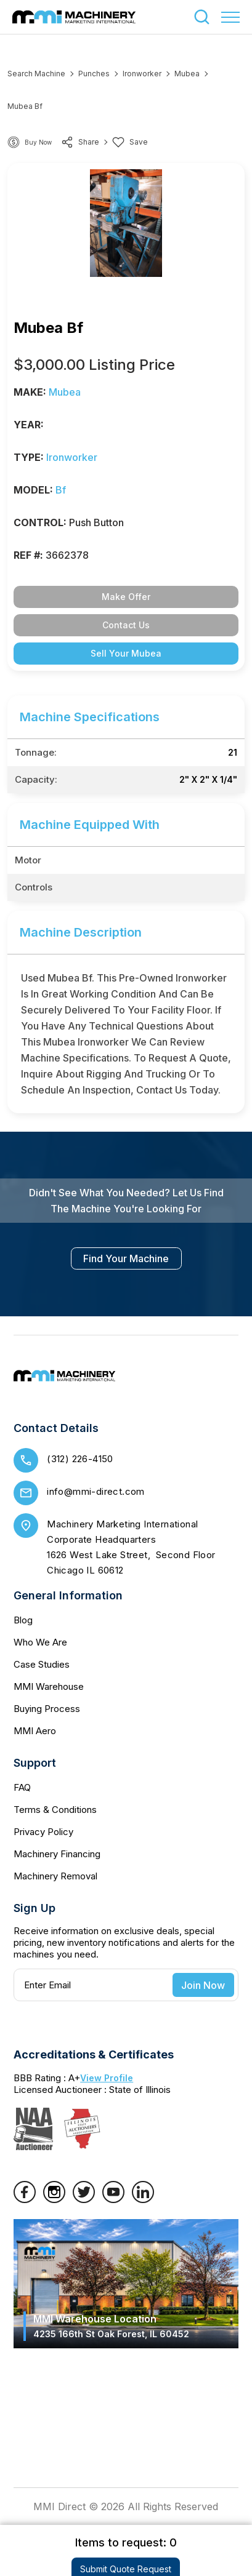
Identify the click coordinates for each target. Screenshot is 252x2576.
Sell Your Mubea (126, 653)
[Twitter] (84, 2199)
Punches (94, 73)
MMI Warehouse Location (111, 2326)
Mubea (187, 73)
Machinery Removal (55, 1876)
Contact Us (126, 625)
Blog (23, 1620)
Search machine (36, 73)
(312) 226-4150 (80, 1459)
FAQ (22, 1787)
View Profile (106, 2078)
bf (60, 490)
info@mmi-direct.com (96, 1491)
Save (130, 142)
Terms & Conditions (55, 1809)
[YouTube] (113, 2199)
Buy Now (38, 142)
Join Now (203, 1985)
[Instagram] (54, 2199)
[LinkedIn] (143, 2199)
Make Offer (126, 596)
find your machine (126, 1258)
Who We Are (40, 1642)
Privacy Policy (43, 1832)
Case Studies (42, 1664)
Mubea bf (25, 106)
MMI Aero (35, 1731)
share (80, 142)
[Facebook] (25, 2199)
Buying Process (47, 1708)
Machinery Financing (57, 1854)
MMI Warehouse (49, 1686)
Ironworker (142, 73)
